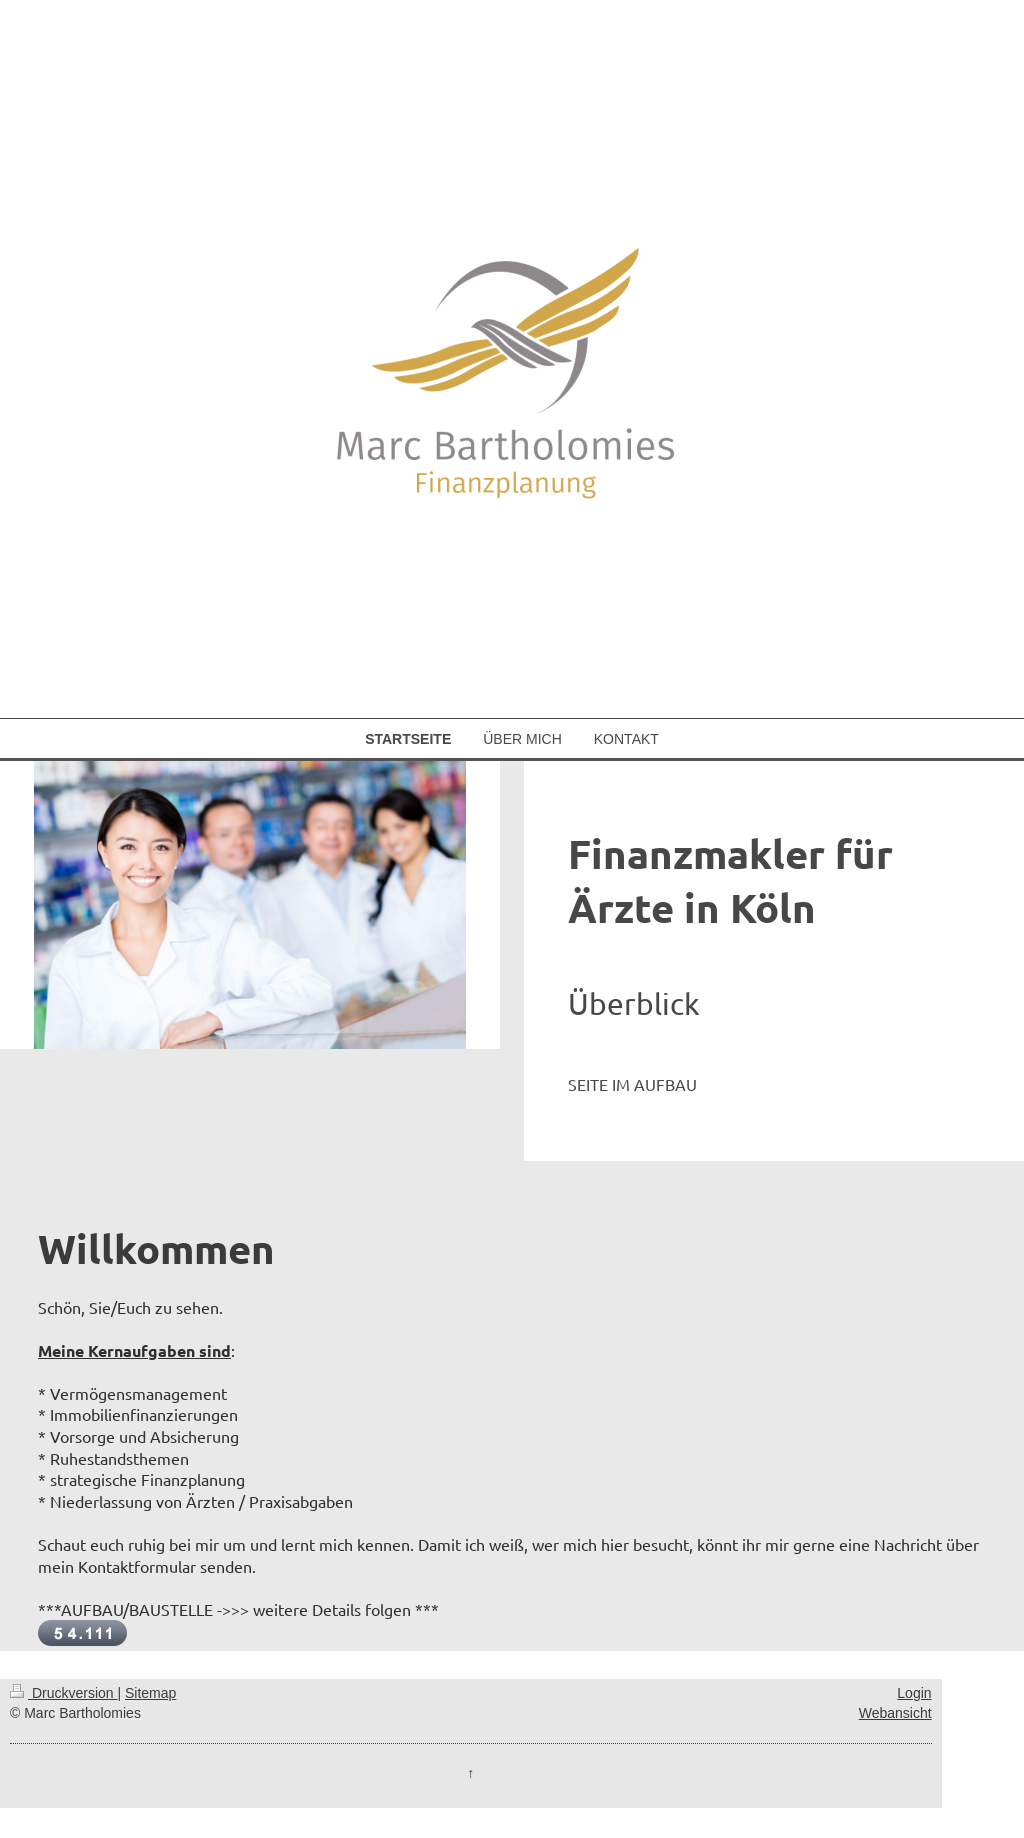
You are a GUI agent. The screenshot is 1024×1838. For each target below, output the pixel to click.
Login (914, 1693)
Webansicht (895, 1713)
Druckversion (63, 1693)
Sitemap (150, 1693)
